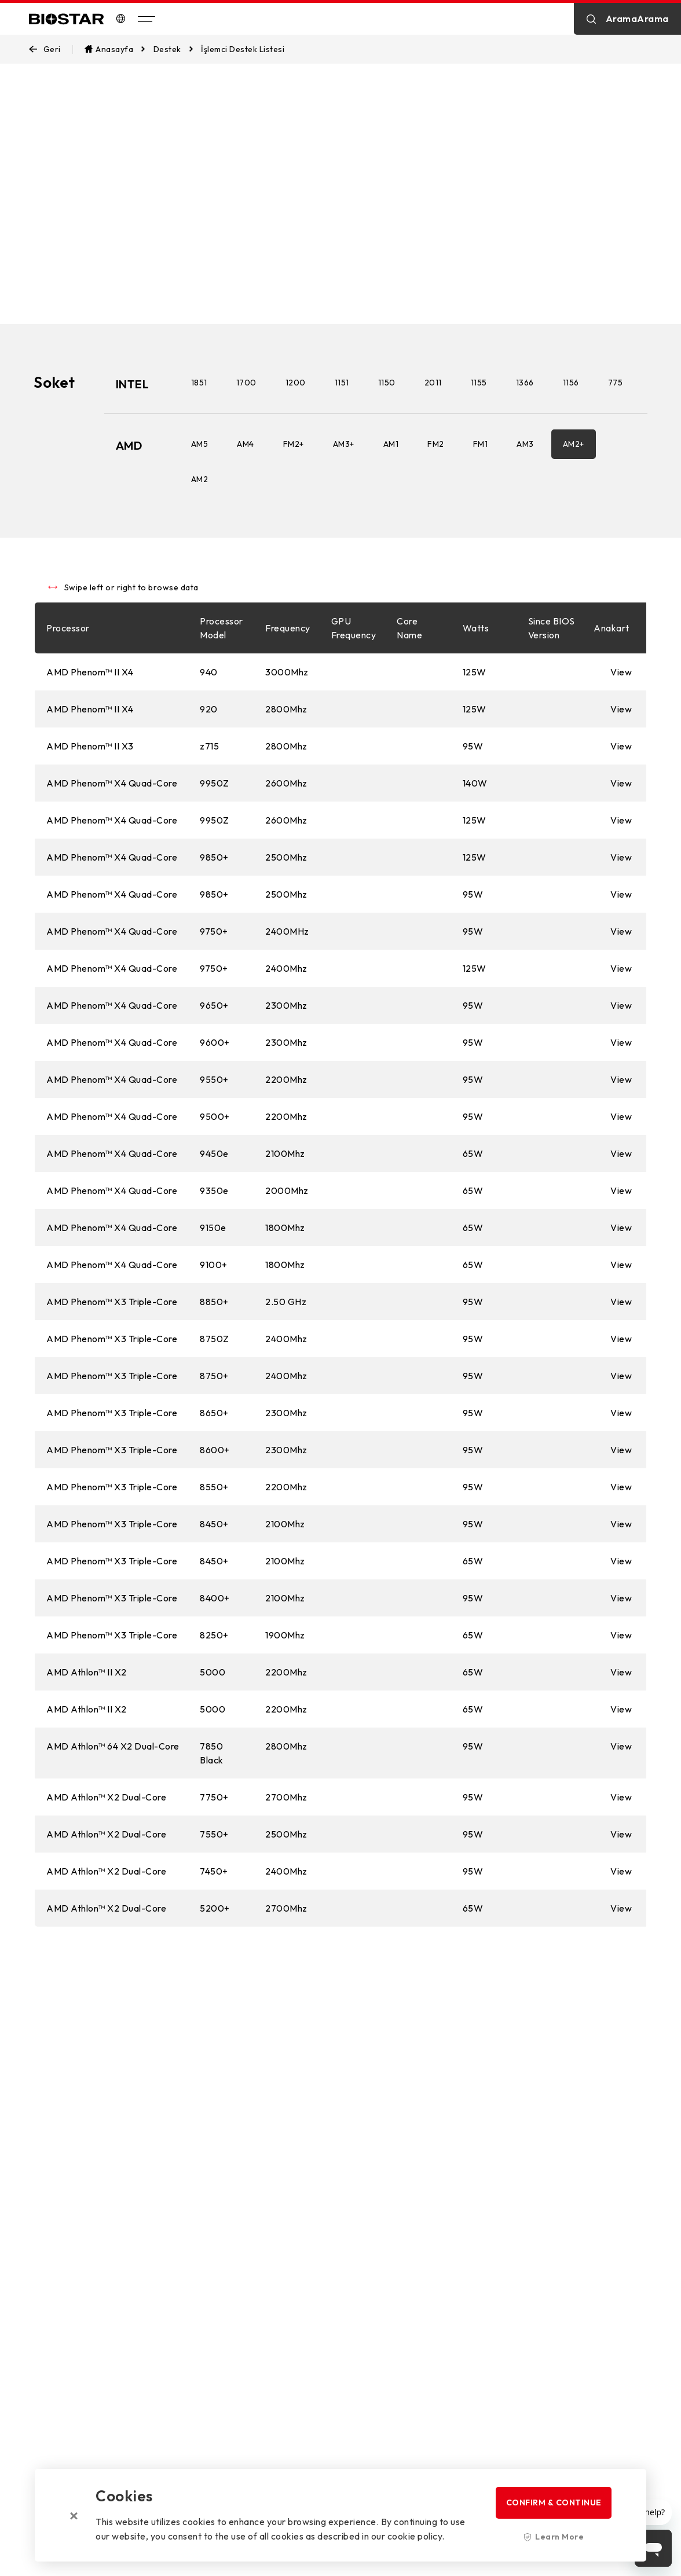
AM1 (392, 480)
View (621, 709)
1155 (480, 383)
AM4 (246, 480)
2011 (434, 383)
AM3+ (345, 480)
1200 (297, 383)
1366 (526, 383)
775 (199, 418)
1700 (247, 383)
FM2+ (294, 480)
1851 (200, 383)
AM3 (526, 480)
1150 (388, 383)
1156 (572, 383)
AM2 (201, 515)
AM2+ (574, 480)
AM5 (201, 480)
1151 (343, 383)
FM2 (437, 480)
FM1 (481, 480)
